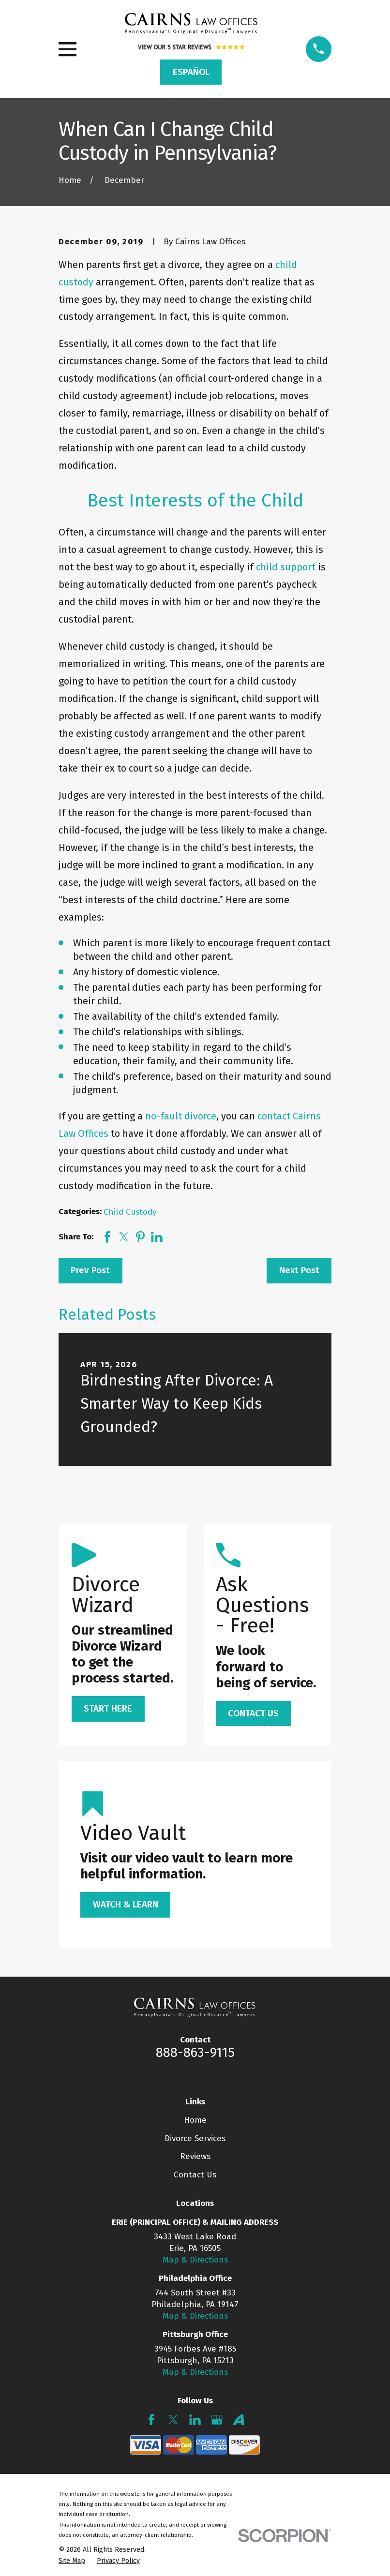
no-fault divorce (180, 1116)
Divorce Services (195, 2138)
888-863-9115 (195, 2052)
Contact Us (195, 2175)
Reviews (195, 2156)
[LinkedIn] (195, 2420)
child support (285, 567)
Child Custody (130, 1212)
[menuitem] (72, 2561)
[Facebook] (151, 2420)
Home (195, 2120)
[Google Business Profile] (217, 2420)
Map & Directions (195, 2260)
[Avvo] (238, 2420)
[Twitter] (173, 2420)
